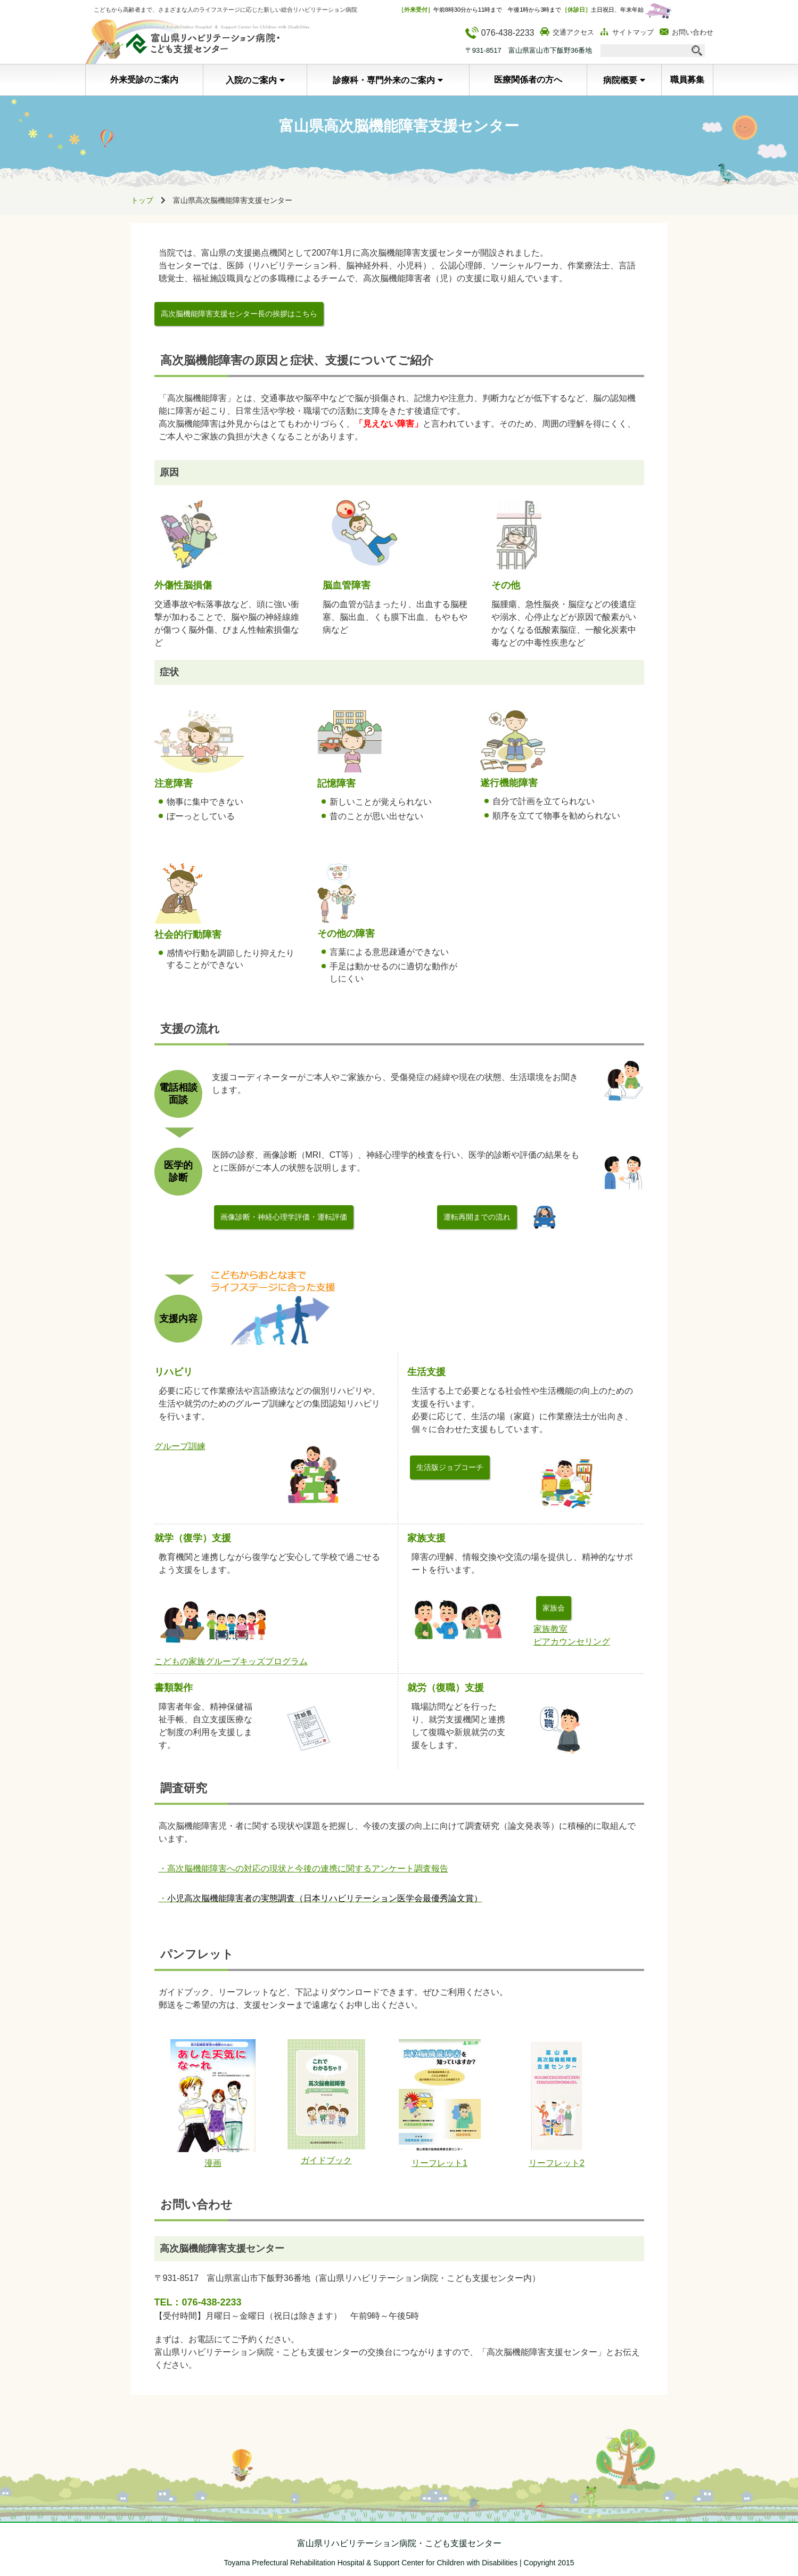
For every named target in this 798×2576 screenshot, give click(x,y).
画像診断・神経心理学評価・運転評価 (283, 1217)
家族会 (553, 1608)
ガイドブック (326, 2102)
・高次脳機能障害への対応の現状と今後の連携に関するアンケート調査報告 (303, 1868)
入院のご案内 (251, 80)
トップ (142, 200)
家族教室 (550, 1628)
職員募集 (687, 79)
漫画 (213, 2103)
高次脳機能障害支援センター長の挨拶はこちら (239, 313)
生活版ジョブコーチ (449, 1467)
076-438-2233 (499, 32)
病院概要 (620, 80)
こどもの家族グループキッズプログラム (231, 1661)
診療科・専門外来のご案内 (384, 80)
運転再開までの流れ (477, 1217)
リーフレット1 (439, 2103)
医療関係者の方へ (528, 79)
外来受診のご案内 (144, 79)
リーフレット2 (556, 2103)
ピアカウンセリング (571, 1641)
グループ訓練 (179, 1446)
